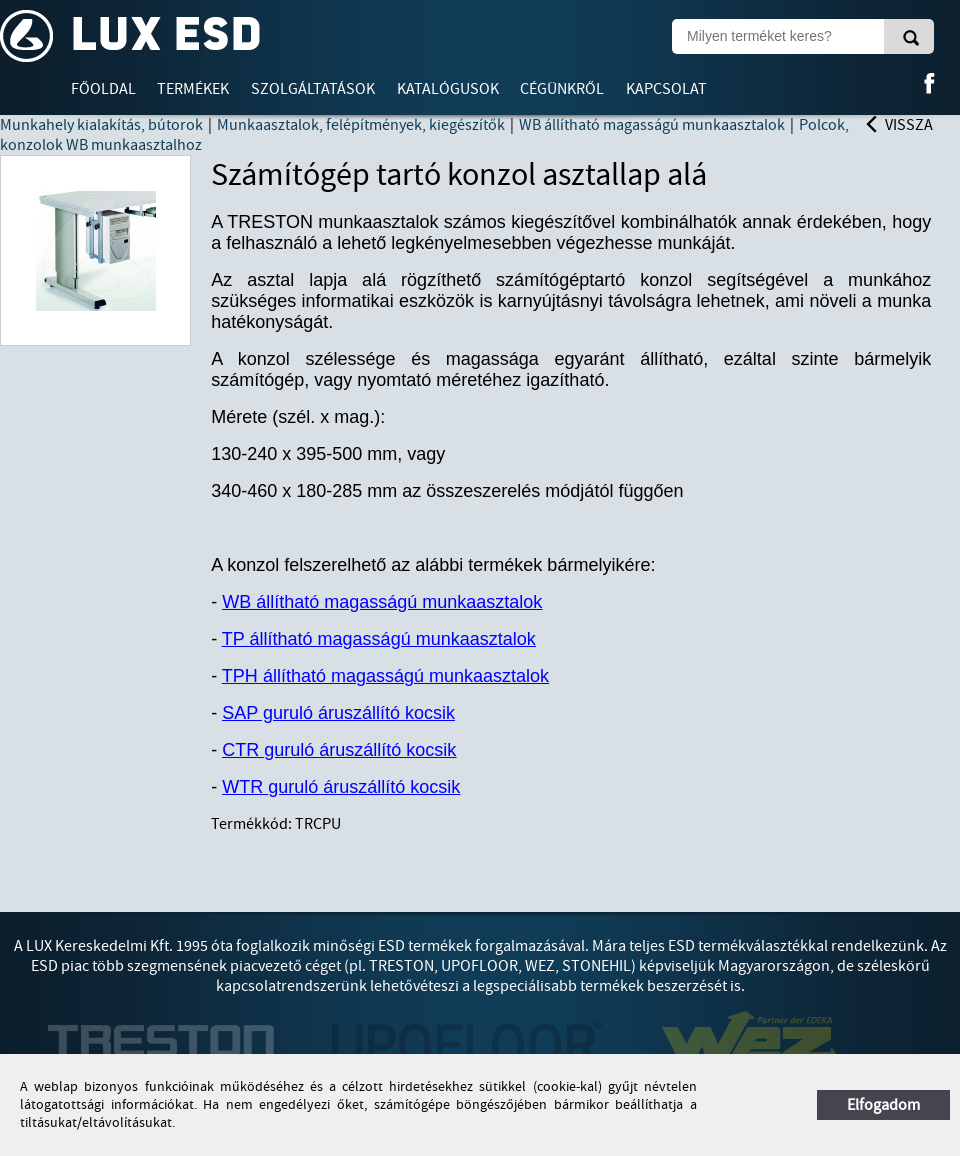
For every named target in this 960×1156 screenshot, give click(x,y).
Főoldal (103, 89)
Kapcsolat (666, 89)
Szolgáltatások (313, 89)
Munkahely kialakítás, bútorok (101, 125)
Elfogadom (883, 1105)
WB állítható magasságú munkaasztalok (652, 125)
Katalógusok (448, 89)
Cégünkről (562, 89)
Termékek (193, 89)
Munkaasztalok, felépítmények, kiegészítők (361, 125)
